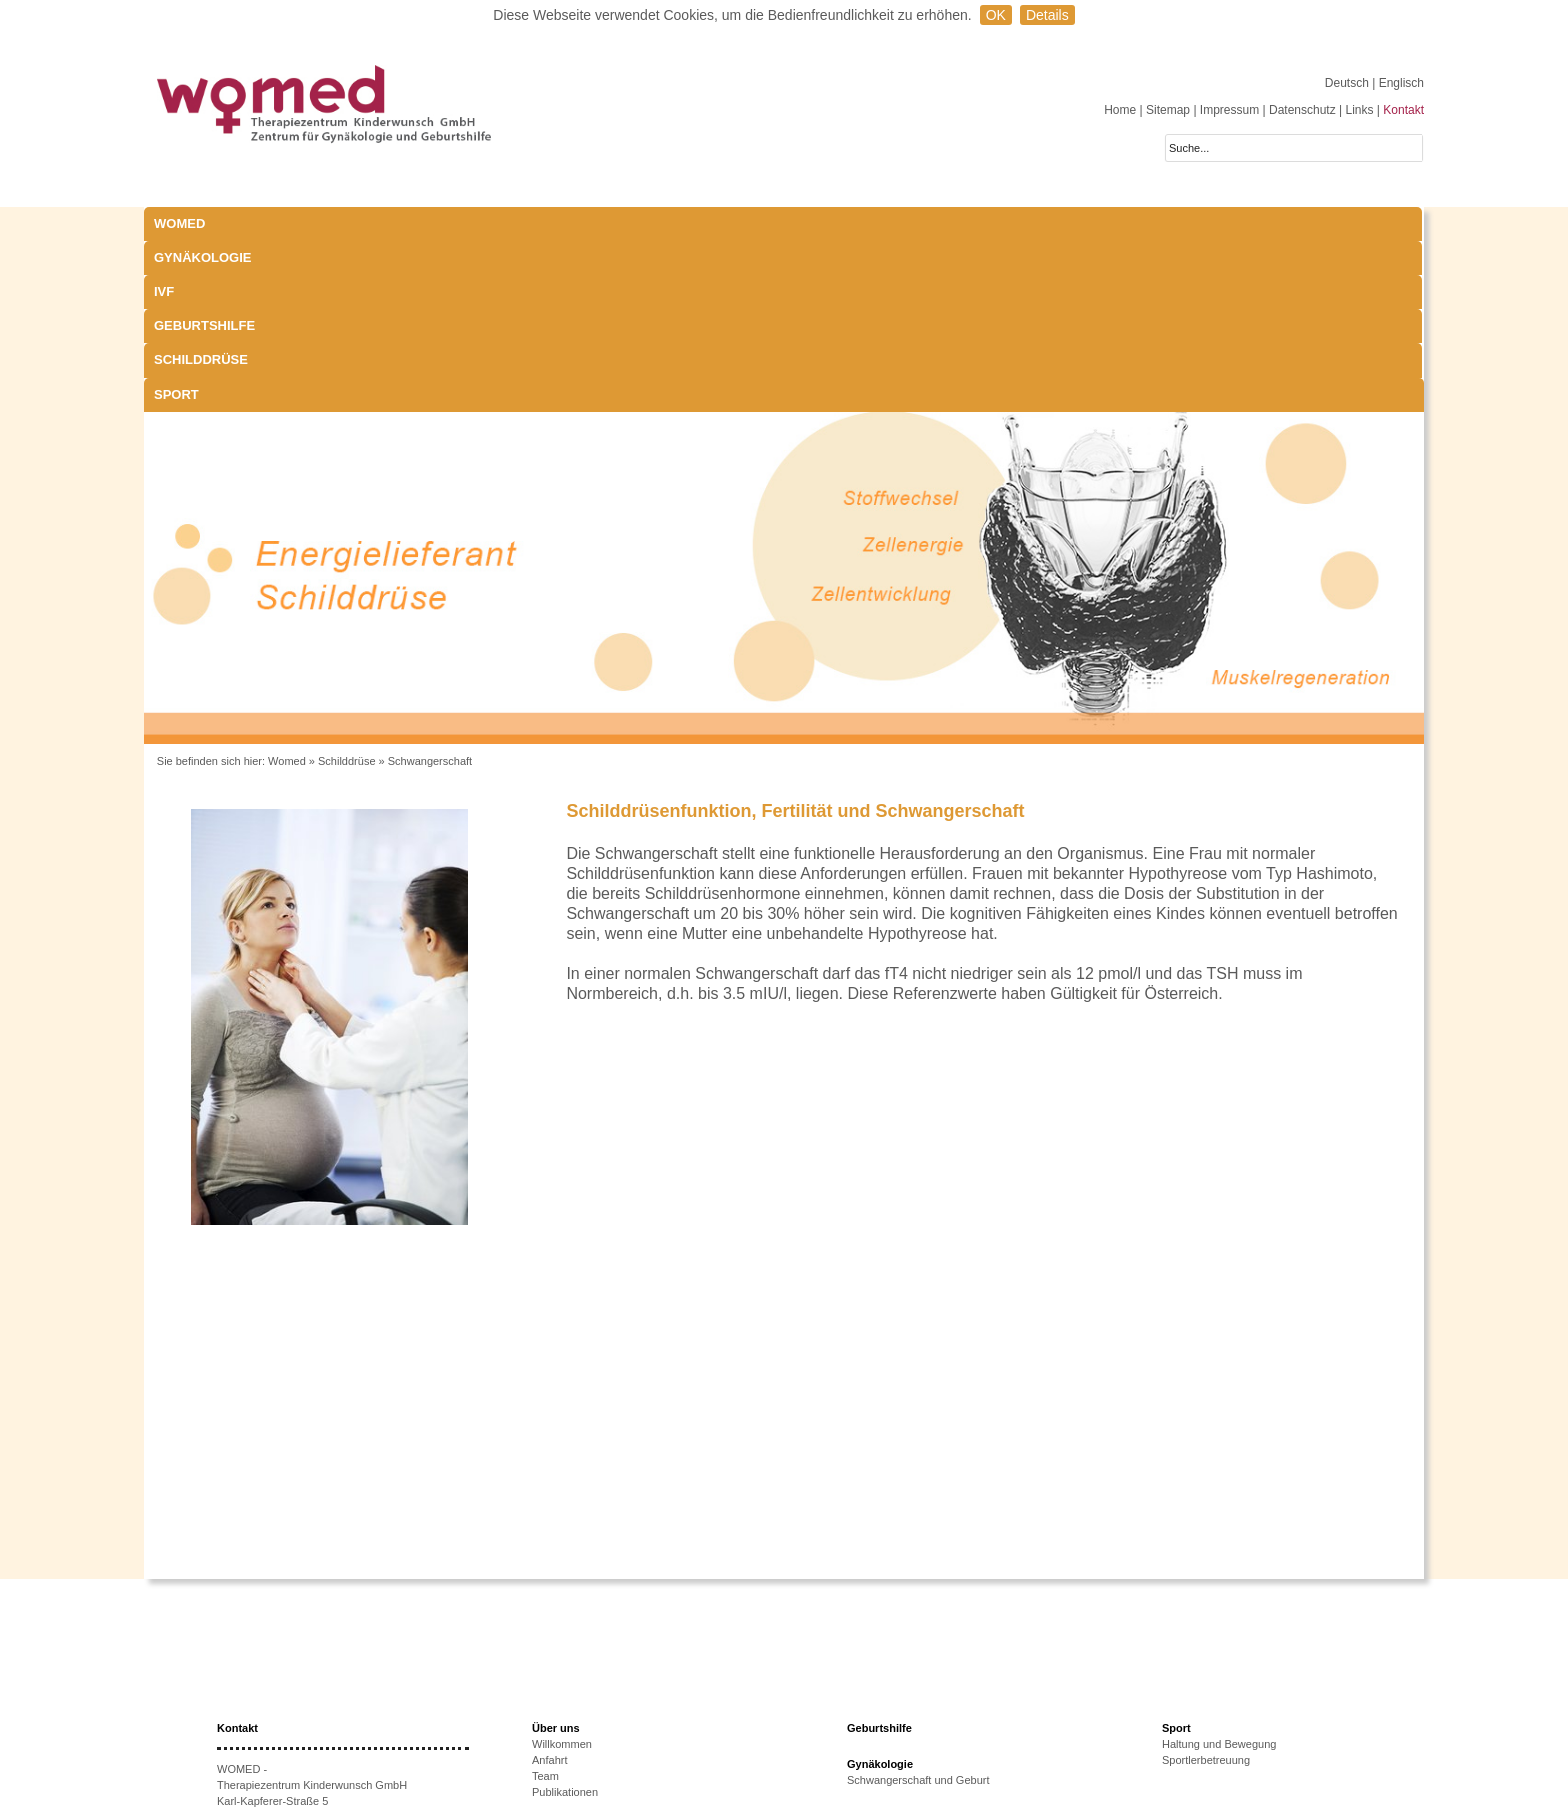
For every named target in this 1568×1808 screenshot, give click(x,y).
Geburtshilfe (684, 223)
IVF (484, 223)
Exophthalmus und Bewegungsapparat (941, 1709)
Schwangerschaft (430, 590)
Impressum (1229, 110)
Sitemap (1168, 110)
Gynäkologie (363, 223)
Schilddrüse (841, 223)
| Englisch (1398, 83)
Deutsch (1348, 83)
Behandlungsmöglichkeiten (912, 1725)
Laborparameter (886, 1677)
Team (545, 1605)
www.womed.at (283, 1726)
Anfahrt (549, 1589)
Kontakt (1403, 110)
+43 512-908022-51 (289, 1694)
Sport (976, 223)
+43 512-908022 (299, 1678)
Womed (287, 590)
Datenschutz (1302, 110)
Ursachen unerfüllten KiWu (597, 1705)
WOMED (179, 223)
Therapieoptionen (575, 1721)
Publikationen (565, 1621)
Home (1120, 110)
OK (996, 15)
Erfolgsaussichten (575, 1737)
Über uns (556, 1557)
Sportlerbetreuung (1206, 1589)
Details (1047, 15)
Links (1359, 110)
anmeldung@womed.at (310, 1710)
